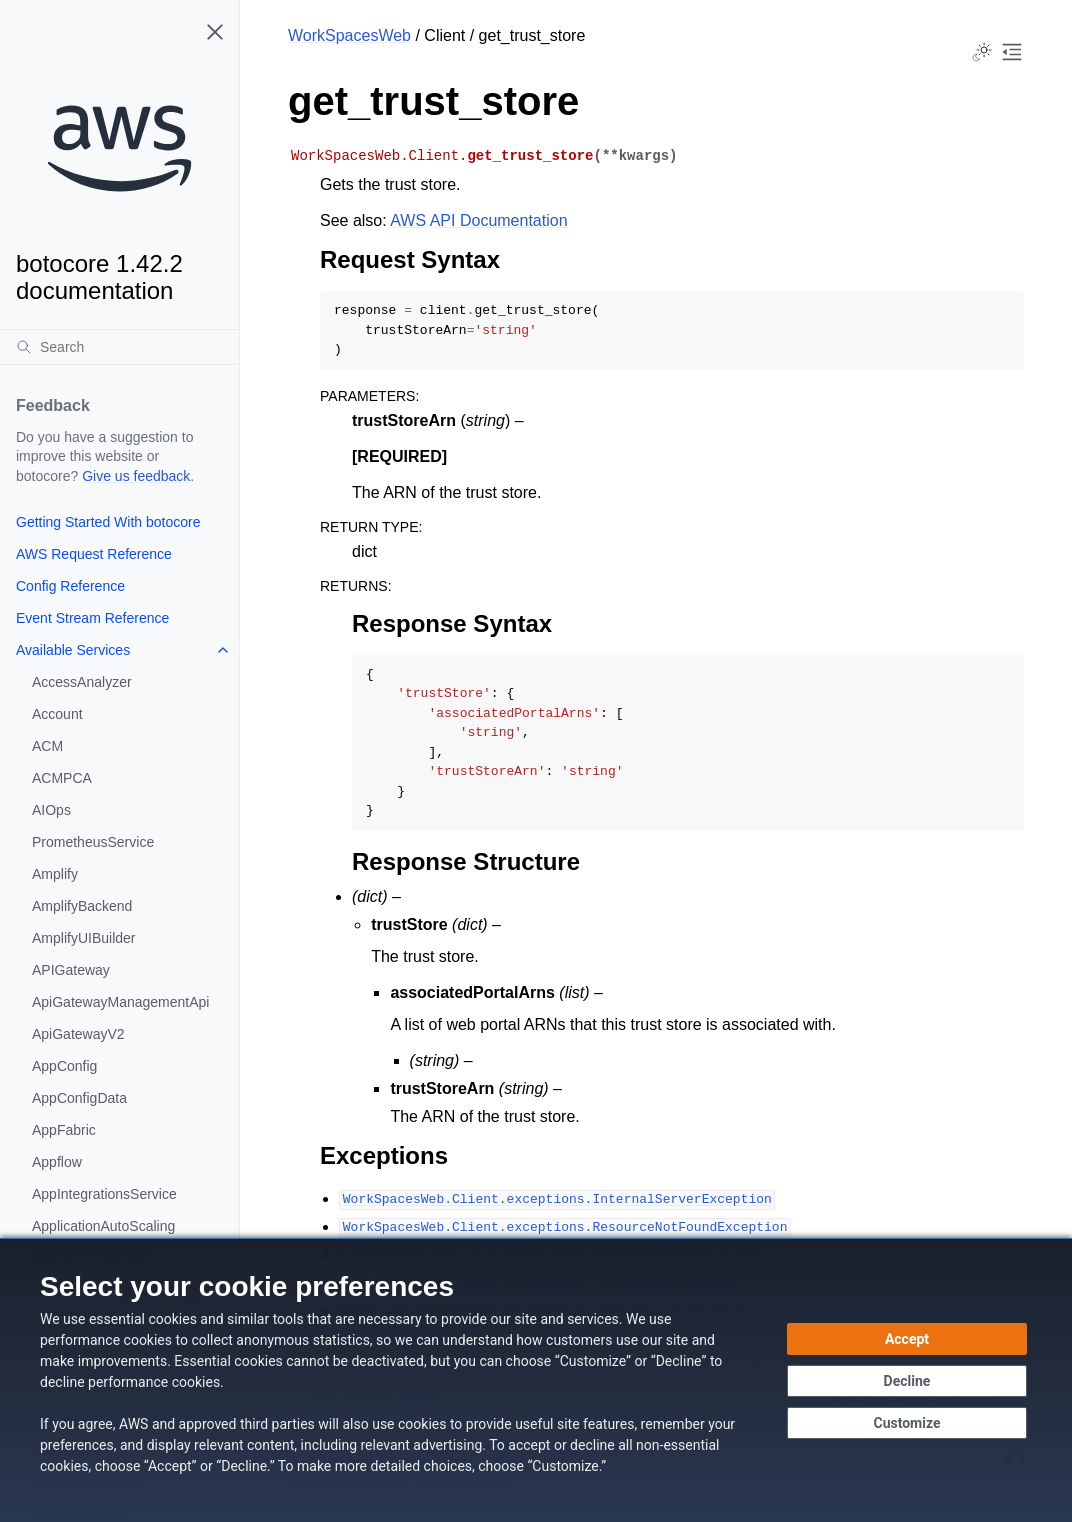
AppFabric (64, 1130)
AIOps (51, 810)
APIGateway (71, 970)
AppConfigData (79, 1098)
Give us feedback (136, 476)
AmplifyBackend (82, 906)
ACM (47, 746)
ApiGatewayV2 (78, 1034)
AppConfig (64, 1066)
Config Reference (70, 586)
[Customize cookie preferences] (907, 1423)
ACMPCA (62, 778)
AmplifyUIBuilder (83, 938)
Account (57, 714)
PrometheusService (93, 842)
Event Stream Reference (92, 618)
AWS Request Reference (94, 554)
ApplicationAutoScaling (103, 1226)
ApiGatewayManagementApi (120, 1002)
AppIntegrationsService (104, 1194)
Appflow (57, 1162)
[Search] (119, 347)
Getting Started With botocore (108, 522)
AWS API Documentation (478, 220)
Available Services (73, 650)
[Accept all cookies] (907, 1339)
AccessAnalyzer (82, 682)
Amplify (55, 874)
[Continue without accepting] (907, 1381)
